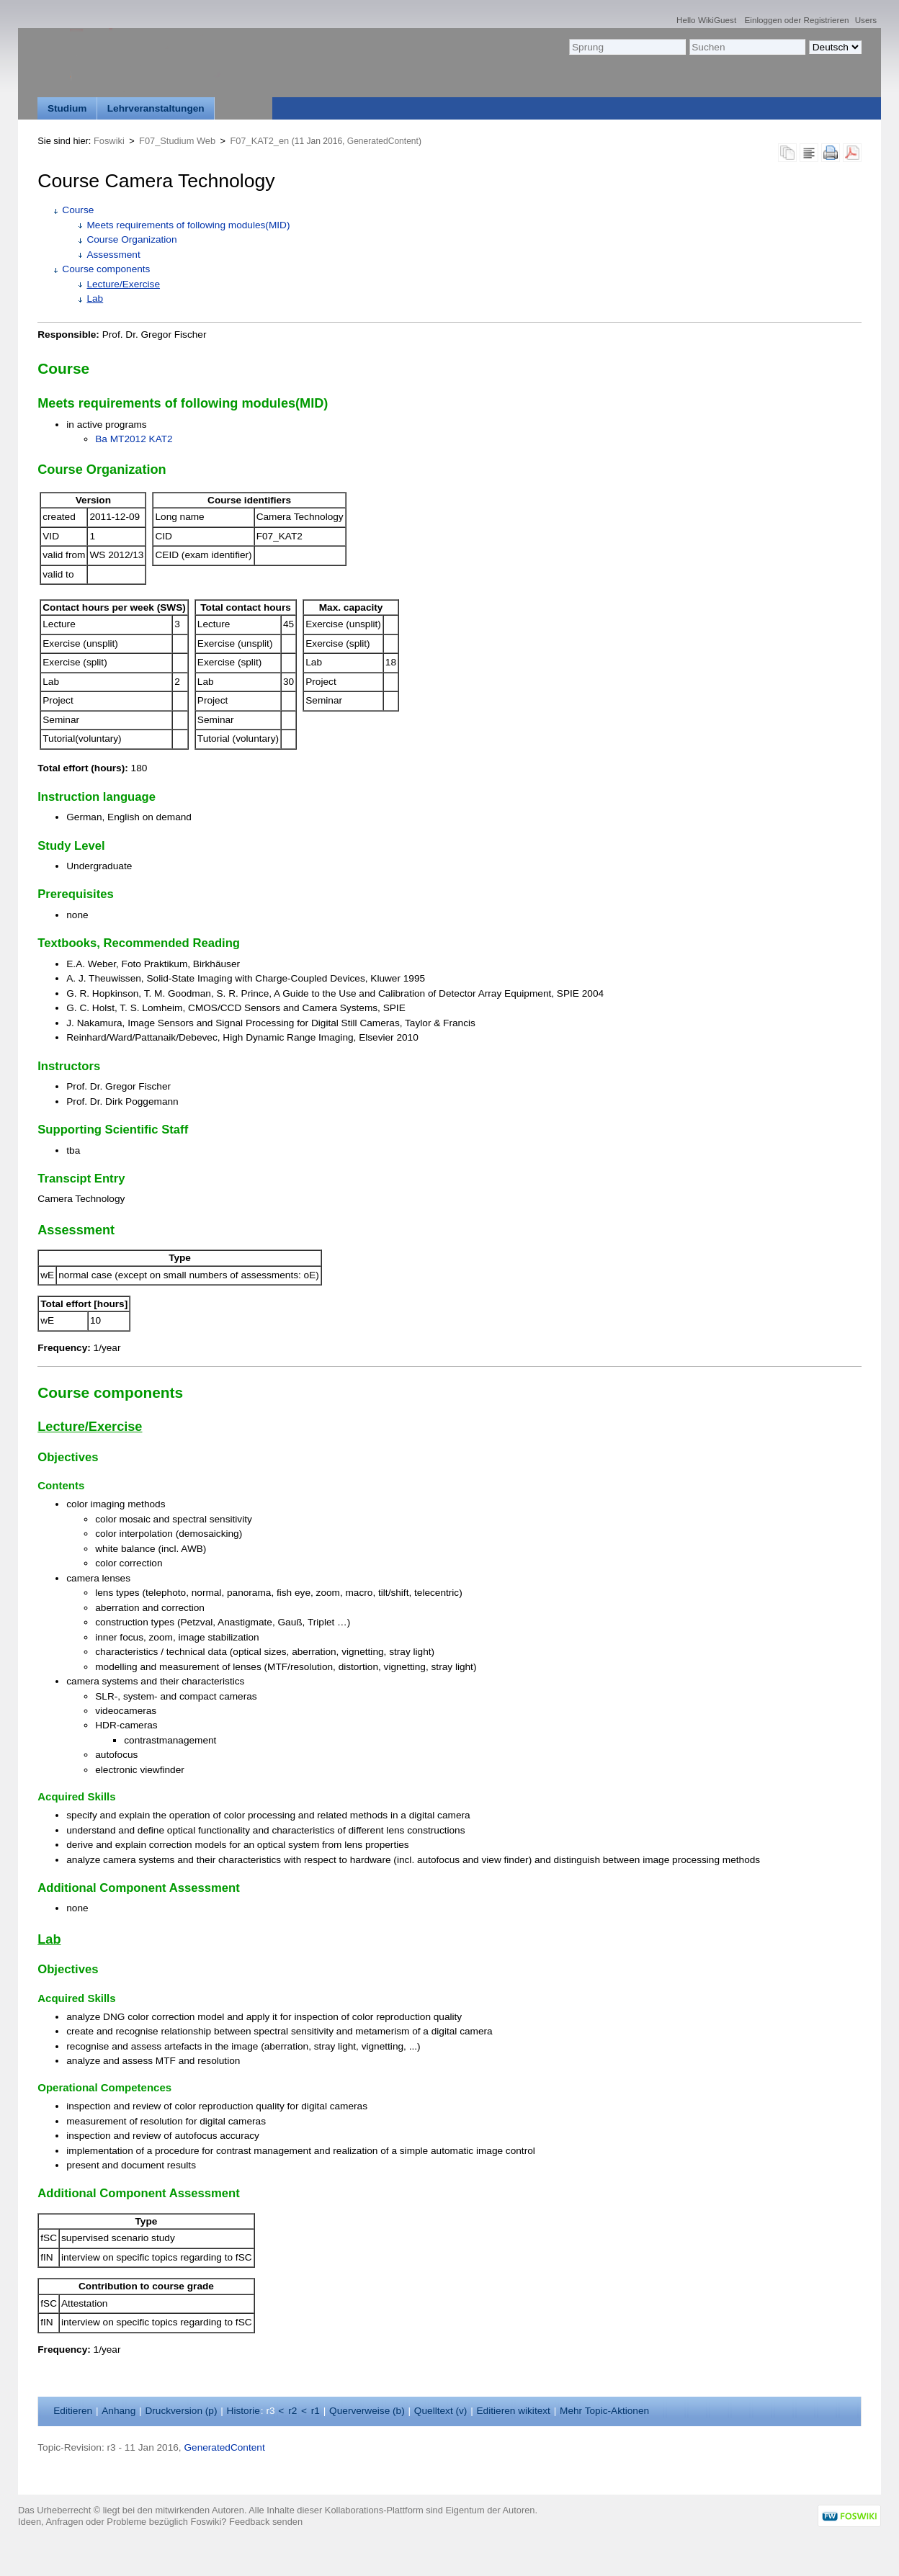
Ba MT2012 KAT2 (133, 439)
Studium (67, 108)
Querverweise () (367, 2410)
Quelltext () (441, 2410)
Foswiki (109, 140)
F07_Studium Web (177, 140)
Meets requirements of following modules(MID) (188, 225)
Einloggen (763, 19)
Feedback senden (266, 2521)
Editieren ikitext (513, 2410)
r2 (292, 2410)
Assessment (113, 254)
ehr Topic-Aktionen (604, 2410)
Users (866, 19)
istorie (243, 2410)
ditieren (72, 2410)
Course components (106, 269)
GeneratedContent (383, 141)
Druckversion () (181, 2410)
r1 (315, 2410)
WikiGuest (717, 19)
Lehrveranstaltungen (156, 108)
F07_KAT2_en (259, 140)
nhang (118, 2410)
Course (78, 210)
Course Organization (131, 239)
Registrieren (826, 19)
